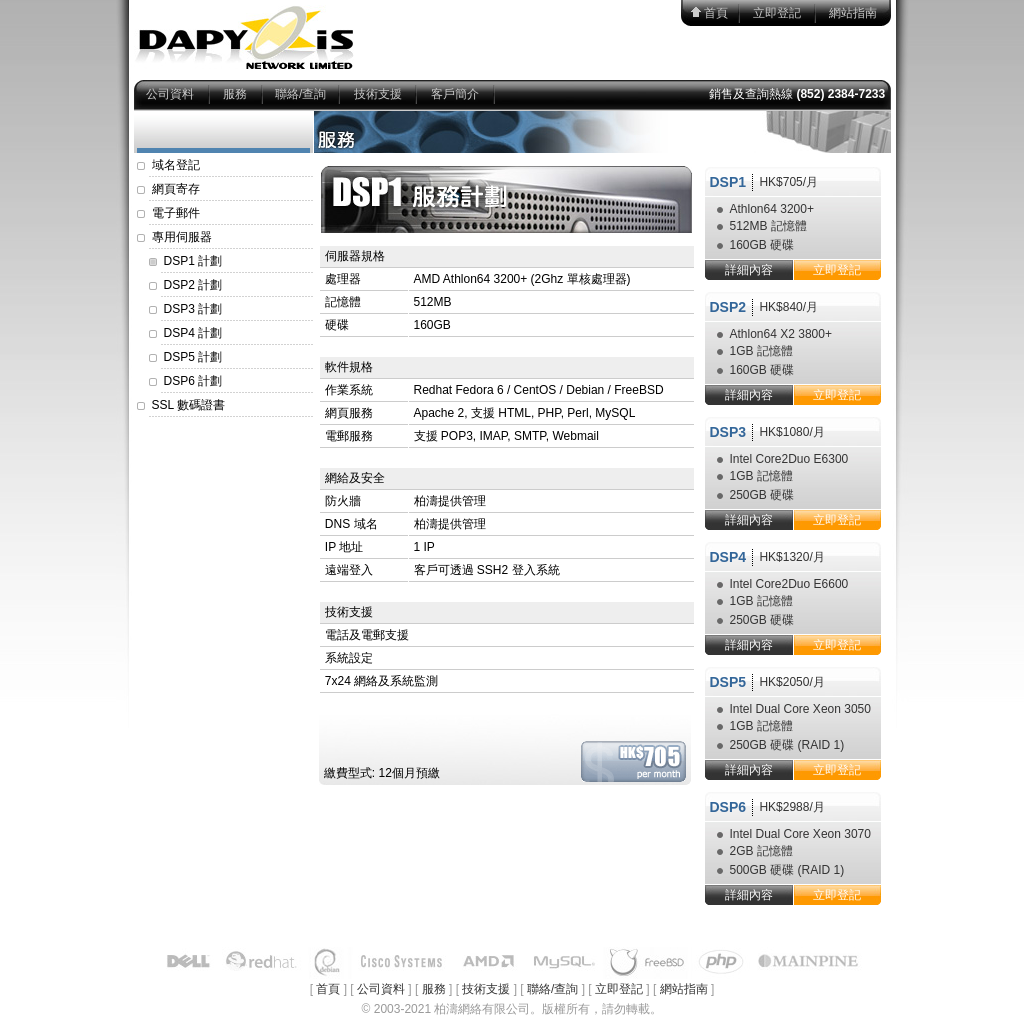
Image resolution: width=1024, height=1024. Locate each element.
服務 (235, 94)
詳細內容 (749, 270)
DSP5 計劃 (193, 357)
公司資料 (170, 94)
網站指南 (853, 13)
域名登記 (176, 165)
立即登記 (777, 13)
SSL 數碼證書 (189, 405)
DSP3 (728, 432)
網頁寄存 (176, 189)
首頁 (716, 13)
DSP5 (728, 682)
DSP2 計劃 (193, 285)
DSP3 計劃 (193, 309)
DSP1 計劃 (193, 261)
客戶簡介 (455, 94)
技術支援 (378, 94)
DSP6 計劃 (193, 381)
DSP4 (728, 557)
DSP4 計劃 (193, 333)
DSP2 (728, 307)
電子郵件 (176, 213)
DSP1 (728, 182)
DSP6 (728, 807)
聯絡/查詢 (300, 94)
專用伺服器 (182, 237)
